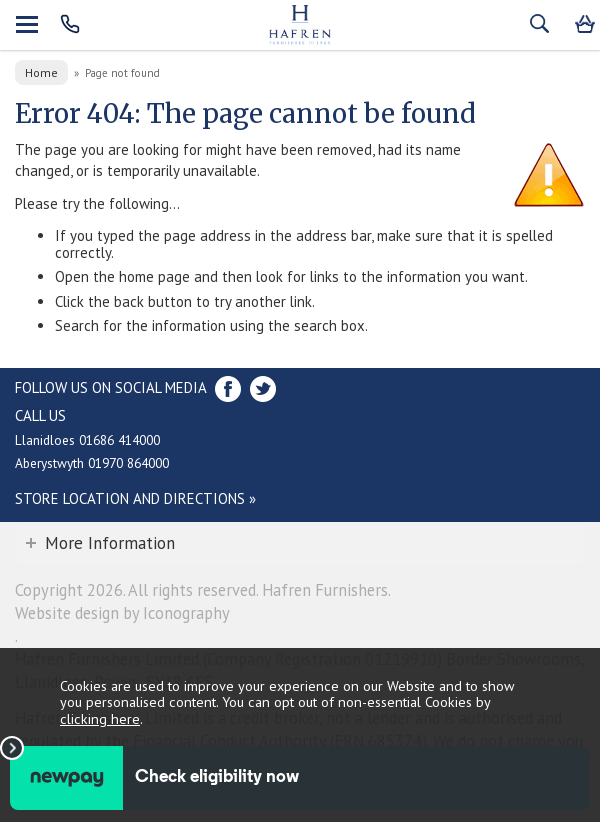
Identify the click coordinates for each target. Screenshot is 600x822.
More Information (110, 543)
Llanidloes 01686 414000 (87, 440)
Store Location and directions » (135, 498)
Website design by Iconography (122, 613)
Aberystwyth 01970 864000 (92, 463)
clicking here (100, 718)
